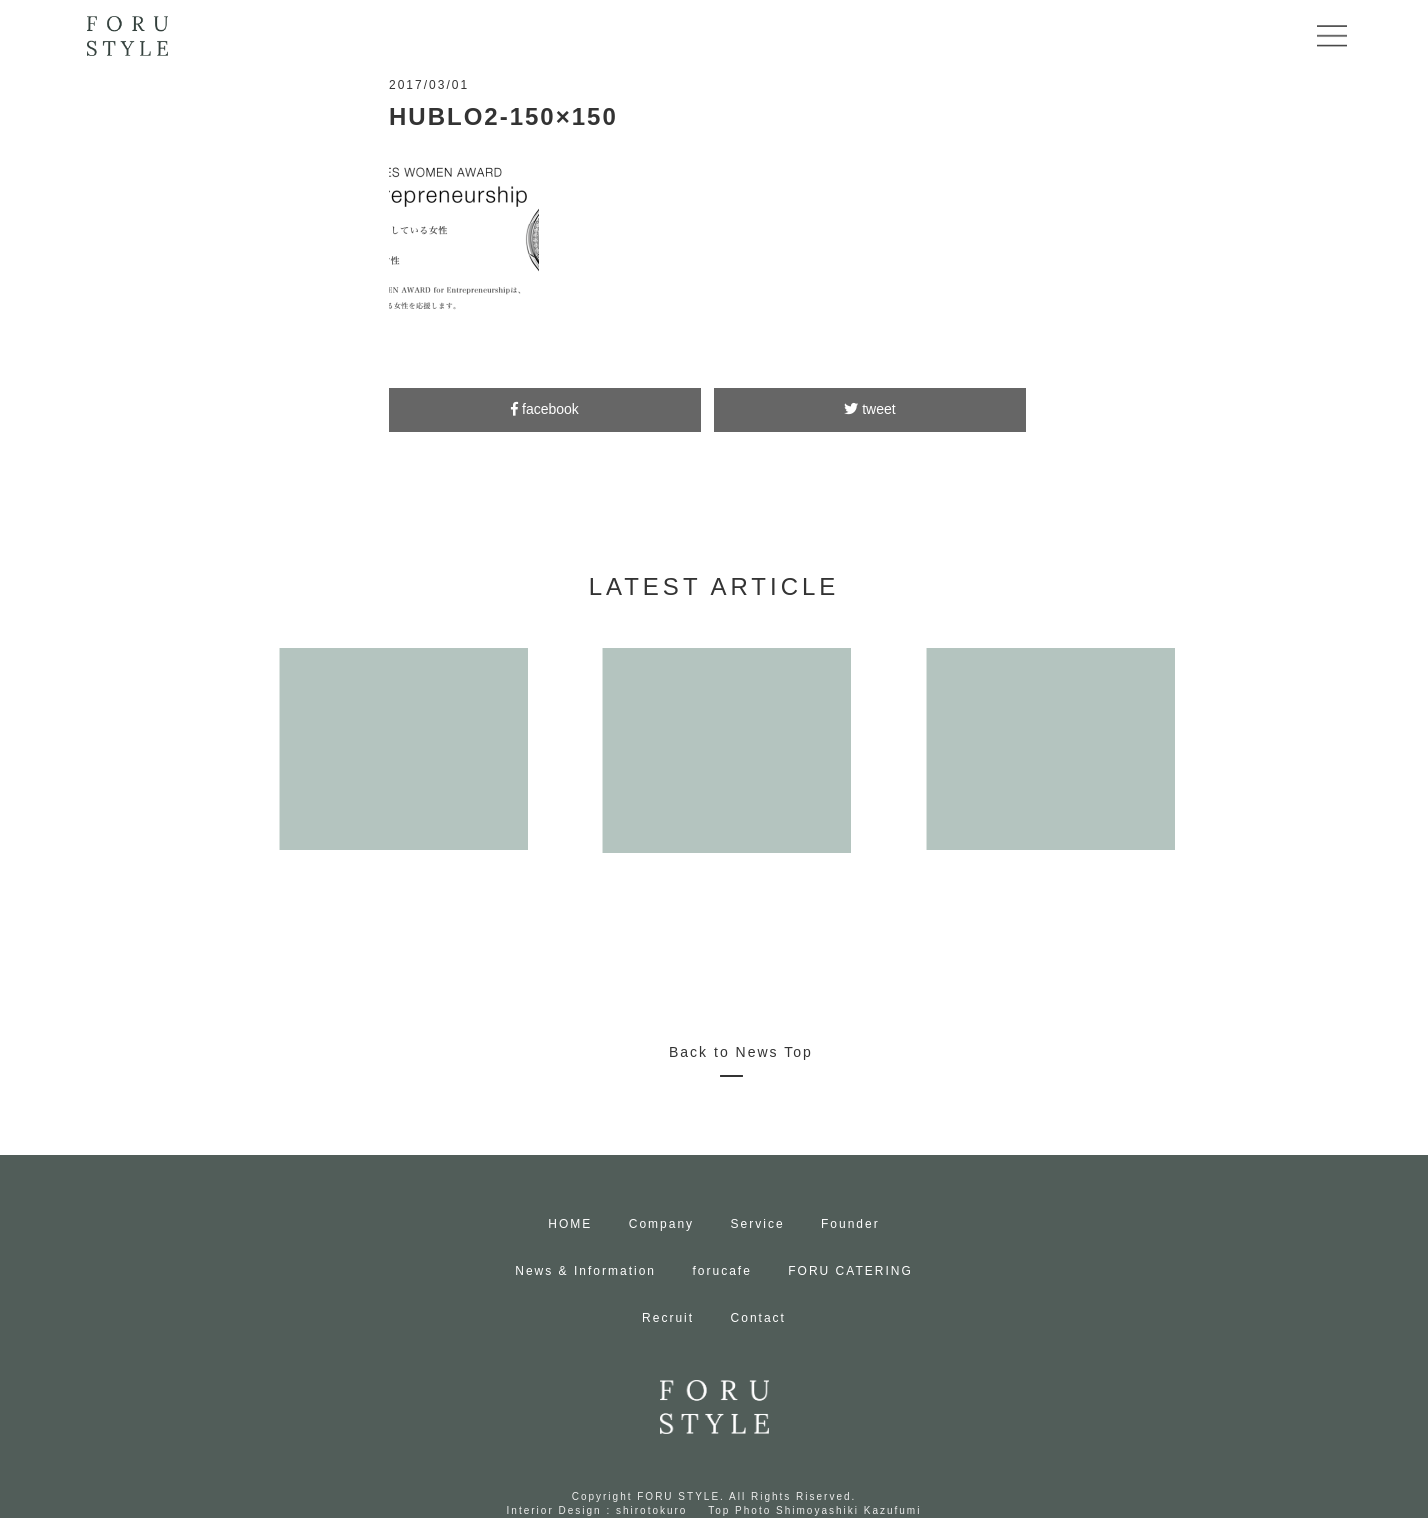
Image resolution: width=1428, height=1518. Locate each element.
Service (758, 1224)
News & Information (585, 1271)
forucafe (721, 1271)
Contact (758, 1318)
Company (661, 1224)
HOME (570, 1224)
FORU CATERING (850, 1271)
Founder (850, 1224)
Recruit (668, 1318)
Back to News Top (741, 1052)
